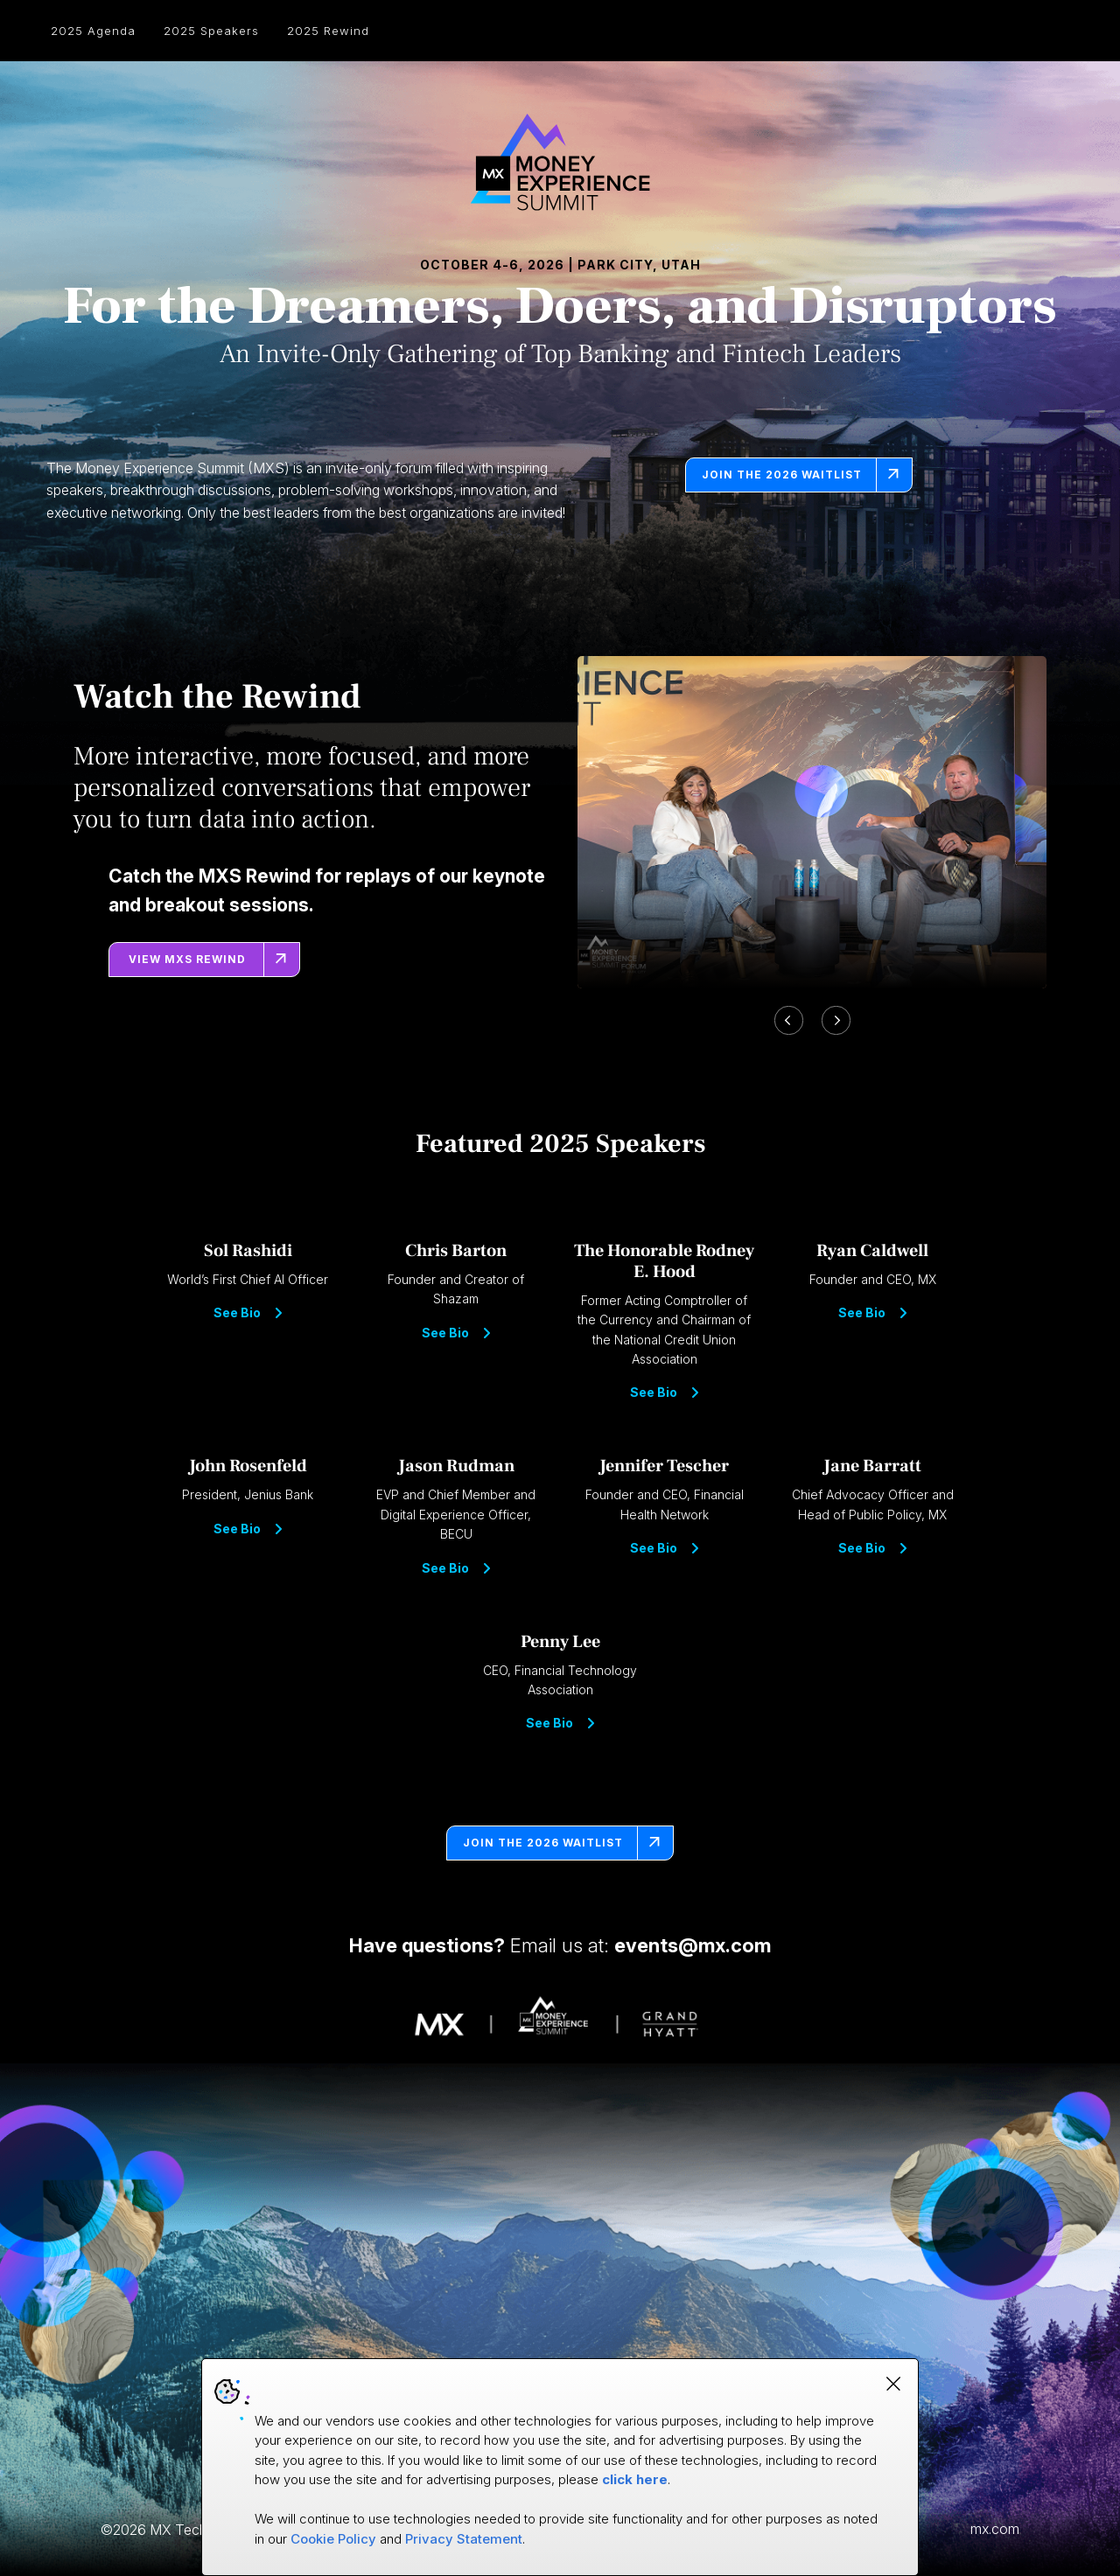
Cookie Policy (333, 2539)
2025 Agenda (93, 31)
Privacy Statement (463, 2539)
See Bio (248, 1313)
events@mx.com (692, 1945)
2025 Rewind (328, 31)
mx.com (994, 2529)
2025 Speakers (211, 31)
